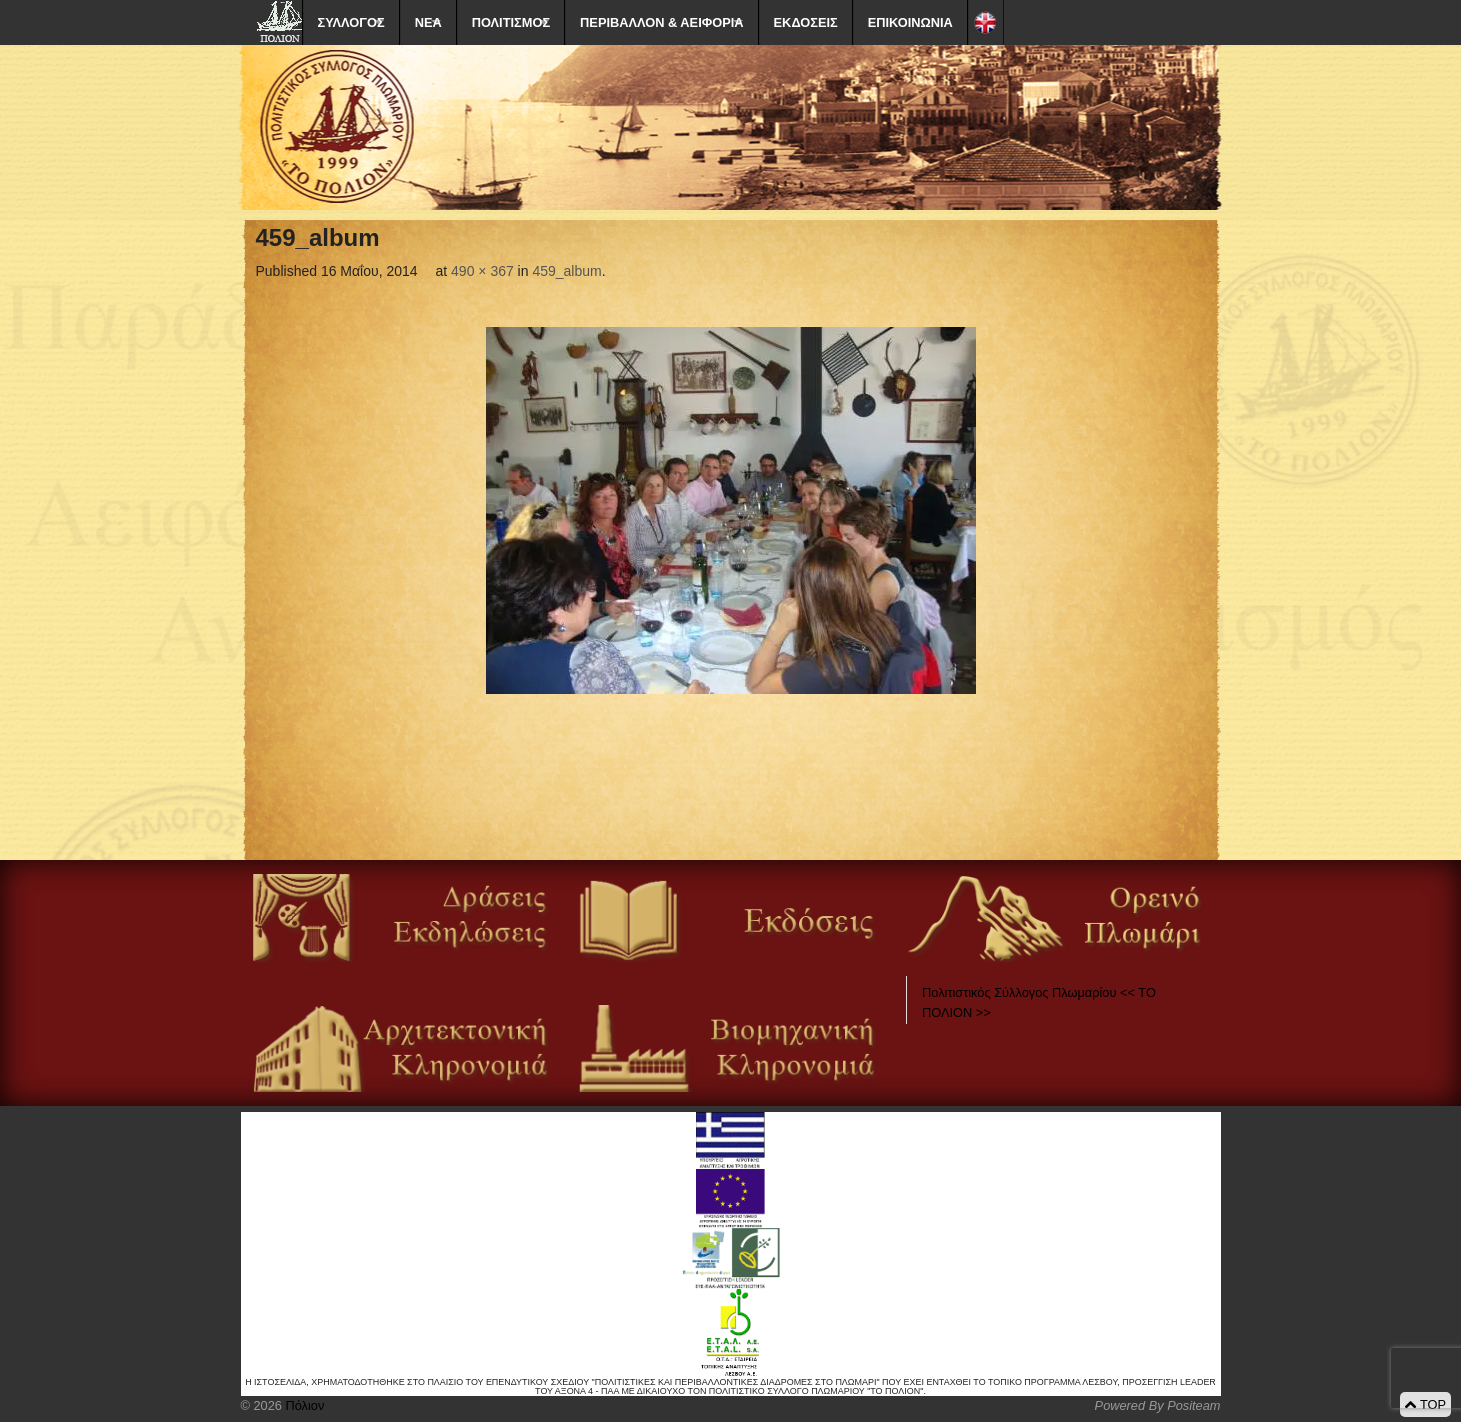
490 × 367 (482, 271)
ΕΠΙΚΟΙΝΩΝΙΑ (910, 22)
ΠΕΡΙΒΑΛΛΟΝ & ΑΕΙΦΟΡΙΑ (661, 22)
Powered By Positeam (1158, 1405)
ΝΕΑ (428, 22)
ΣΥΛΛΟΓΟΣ (351, 22)
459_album (566, 271)
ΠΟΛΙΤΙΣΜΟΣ (511, 22)
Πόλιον (303, 1405)
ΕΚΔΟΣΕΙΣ (806, 22)
